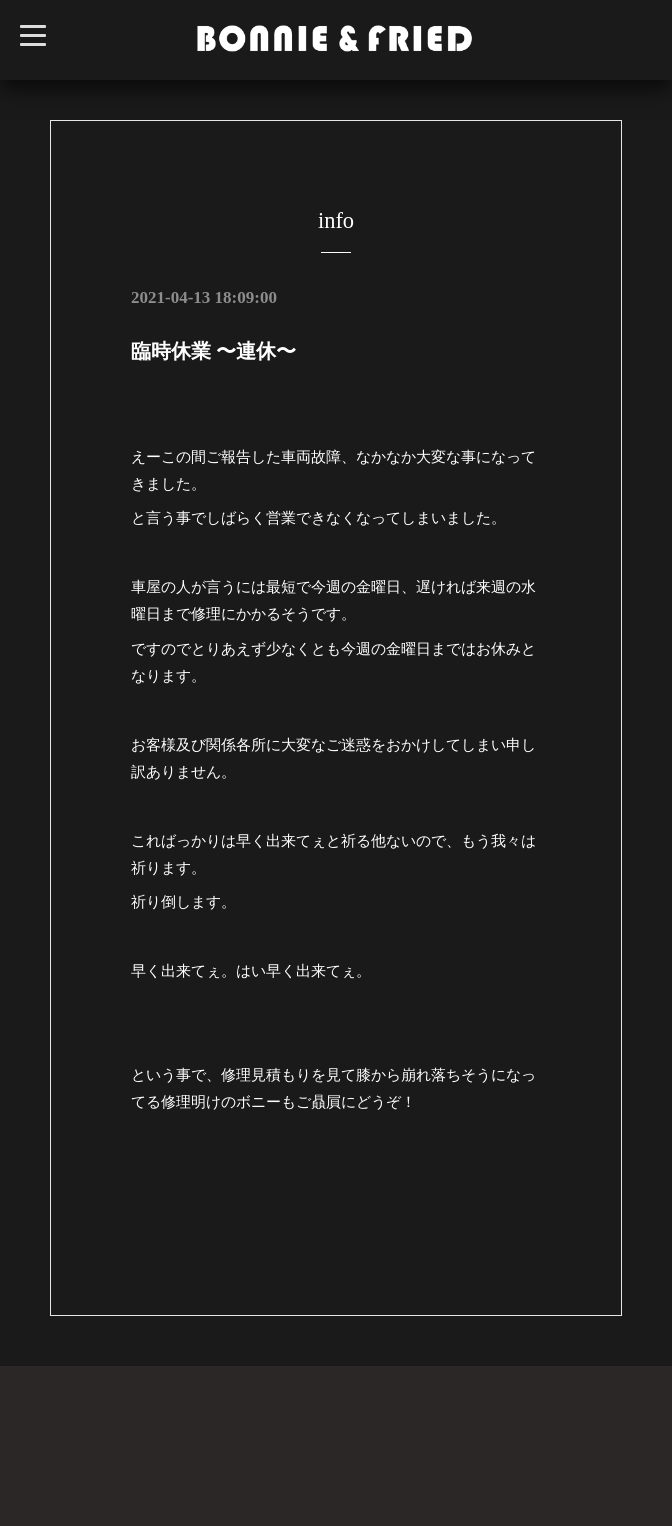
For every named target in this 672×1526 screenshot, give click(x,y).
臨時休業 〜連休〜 (213, 351)
